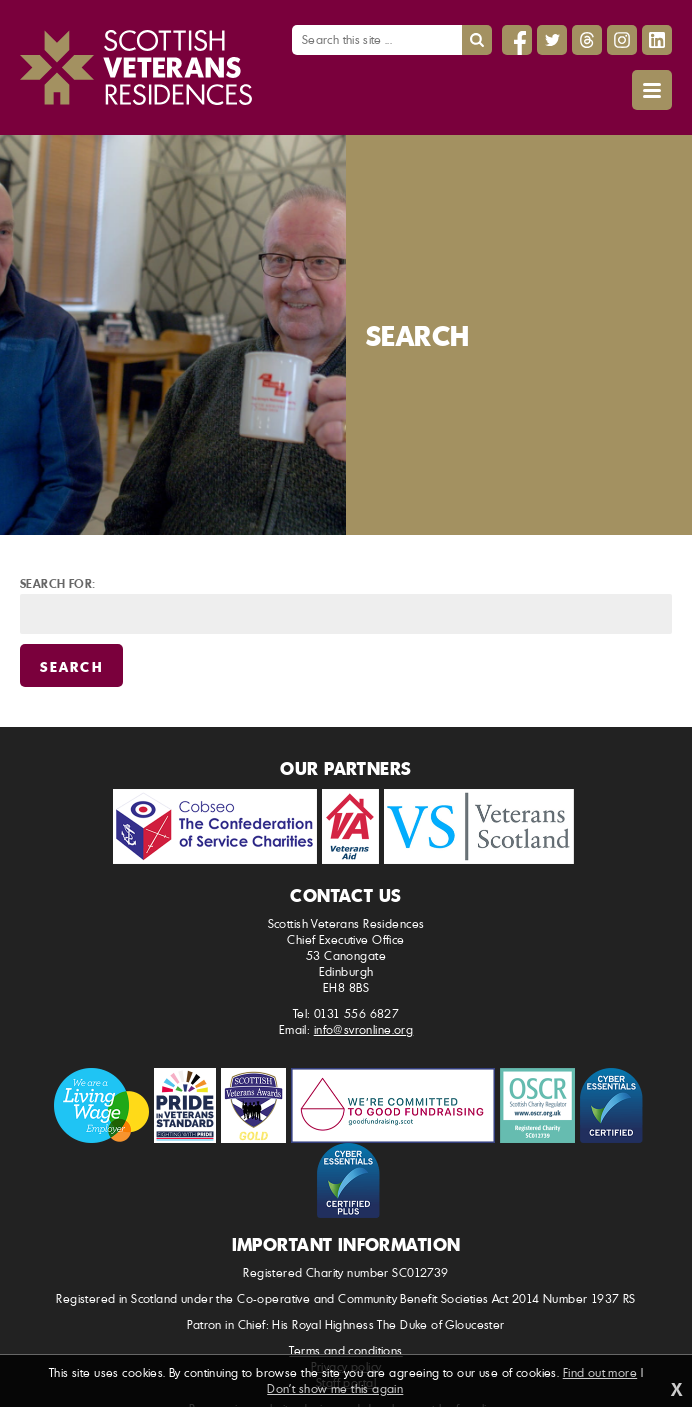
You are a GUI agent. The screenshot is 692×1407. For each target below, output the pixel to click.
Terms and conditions (345, 1350)
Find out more (600, 1372)
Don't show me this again (335, 1388)
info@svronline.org (364, 1029)
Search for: (58, 583)
